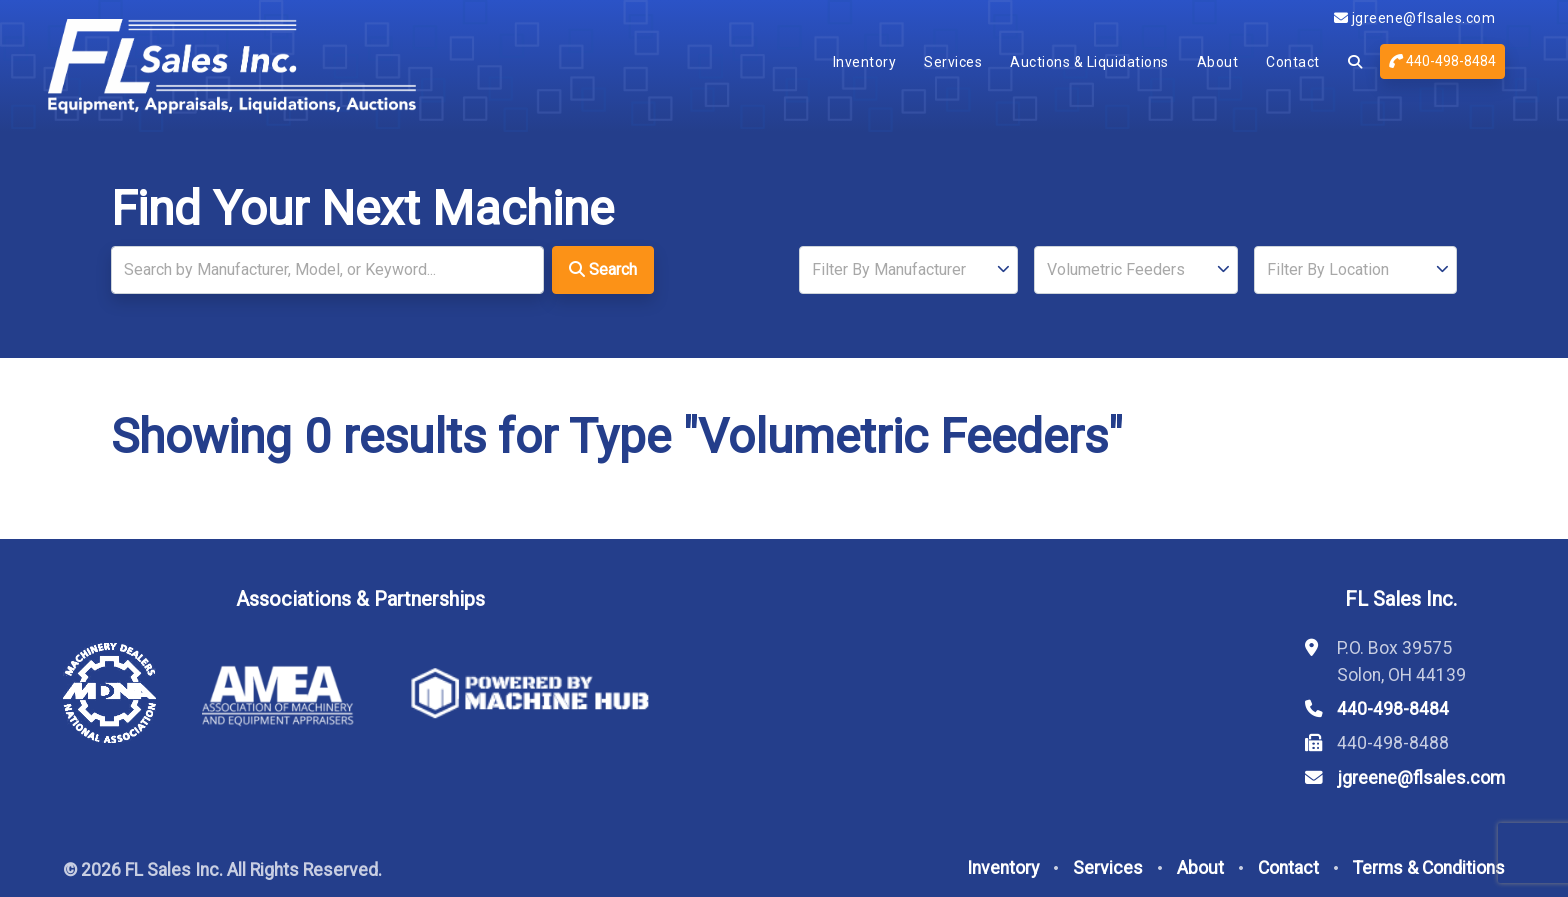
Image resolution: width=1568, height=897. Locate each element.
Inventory (865, 62)
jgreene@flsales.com (1415, 18)
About (1218, 62)
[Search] (327, 270)
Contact (1293, 62)
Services (953, 62)
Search (603, 269)
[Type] (1135, 270)
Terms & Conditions (1429, 868)
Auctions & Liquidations (1089, 62)
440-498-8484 (1442, 61)
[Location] (1355, 270)
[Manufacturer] (908, 270)
